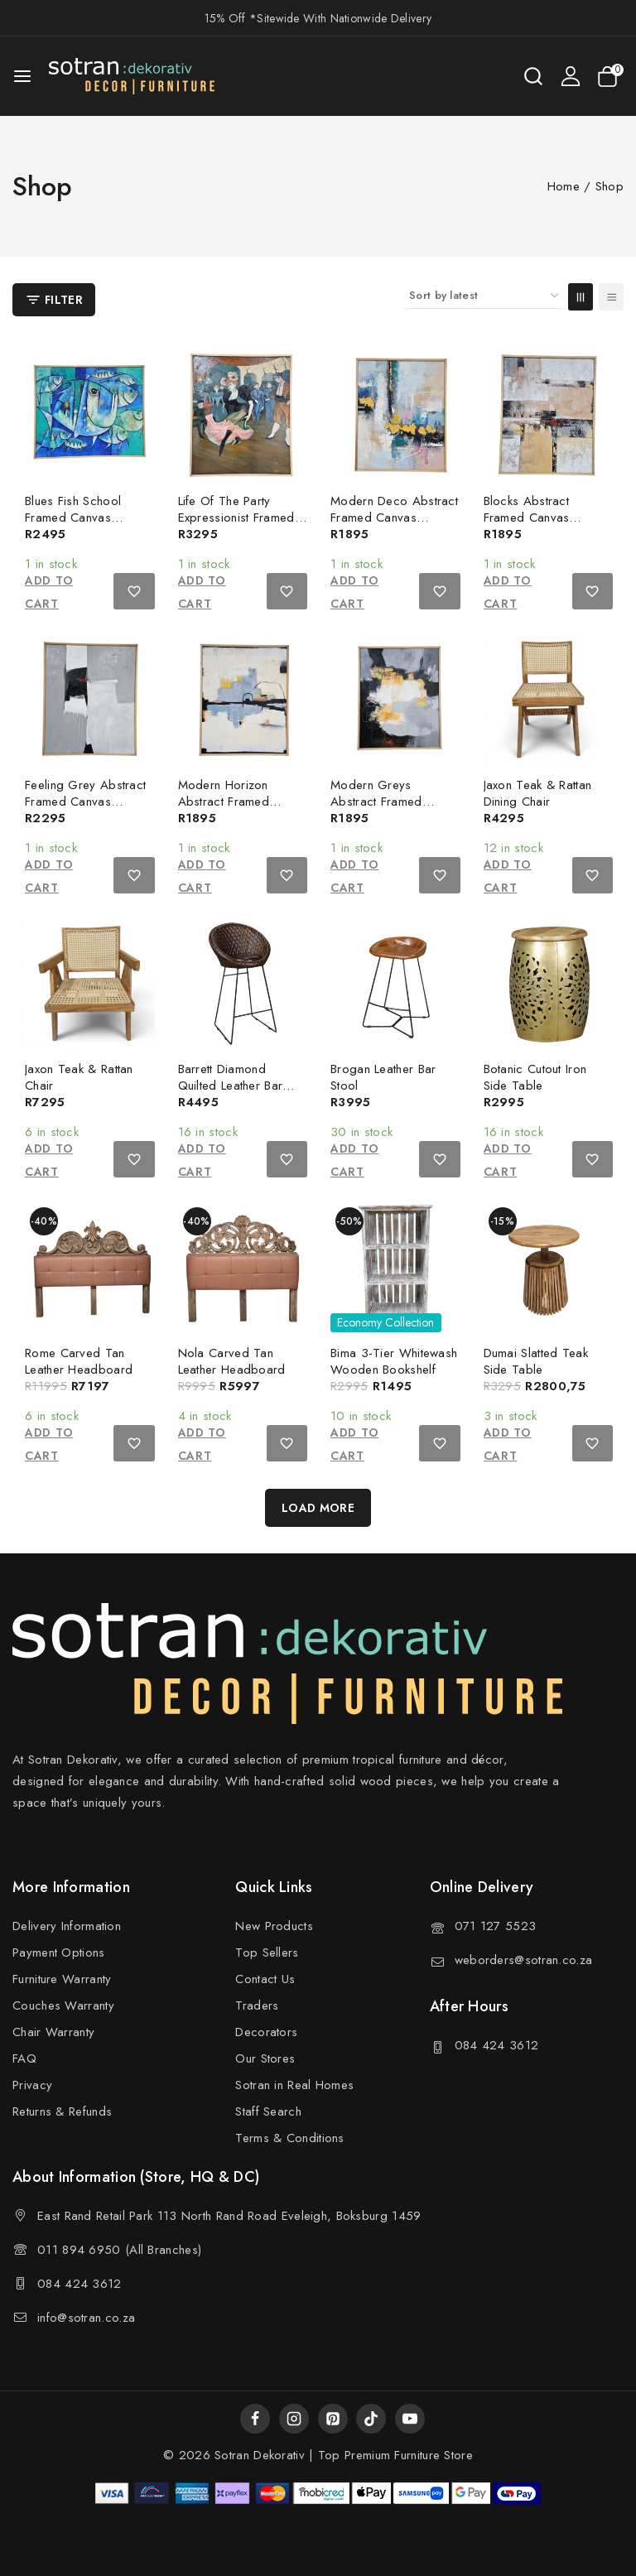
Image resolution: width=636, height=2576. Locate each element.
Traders (256, 2005)
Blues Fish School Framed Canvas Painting (73, 517)
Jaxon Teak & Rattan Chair (79, 1077)
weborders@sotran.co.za (524, 1960)
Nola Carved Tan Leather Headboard (232, 1361)
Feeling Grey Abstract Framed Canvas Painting (85, 801)
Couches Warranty (63, 2005)
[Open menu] (22, 76)
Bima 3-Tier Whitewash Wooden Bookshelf (393, 1361)
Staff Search (268, 2111)
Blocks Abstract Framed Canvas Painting (527, 517)
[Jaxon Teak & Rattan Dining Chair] (549, 699)
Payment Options (58, 1952)
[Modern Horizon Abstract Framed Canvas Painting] (243, 699)
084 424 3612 (497, 2045)
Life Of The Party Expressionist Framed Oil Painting (236, 517)
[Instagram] (294, 2419)
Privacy (32, 2085)
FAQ (24, 2058)
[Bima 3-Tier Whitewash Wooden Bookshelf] (395, 1267)
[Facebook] (255, 2419)
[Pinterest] (333, 2419)
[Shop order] (483, 296)
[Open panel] (53, 299)
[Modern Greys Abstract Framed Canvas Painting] (395, 699)
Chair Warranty (53, 2032)
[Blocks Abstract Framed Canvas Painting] (549, 415)
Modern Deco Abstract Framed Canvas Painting (394, 517)
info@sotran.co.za (86, 2318)
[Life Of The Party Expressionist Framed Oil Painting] (243, 415)
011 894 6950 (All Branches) (119, 2250)
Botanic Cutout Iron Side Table (535, 1077)
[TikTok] (371, 2419)
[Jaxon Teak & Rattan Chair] (90, 983)
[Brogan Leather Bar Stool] (395, 983)
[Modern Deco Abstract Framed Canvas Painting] (395, 415)
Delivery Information (66, 1926)
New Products (274, 1926)
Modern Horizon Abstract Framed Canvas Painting (224, 801)
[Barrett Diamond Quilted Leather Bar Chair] (243, 983)
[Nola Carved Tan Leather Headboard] (243, 1267)
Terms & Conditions (289, 2138)
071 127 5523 (496, 1926)
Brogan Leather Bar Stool (383, 1077)
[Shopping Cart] (610, 76)
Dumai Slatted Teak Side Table (536, 1361)
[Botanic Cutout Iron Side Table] (549, 983)
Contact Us (265, 1979)
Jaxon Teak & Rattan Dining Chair (538, 793)
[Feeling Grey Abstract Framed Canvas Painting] (90, 699)
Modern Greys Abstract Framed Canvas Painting (376, 801)
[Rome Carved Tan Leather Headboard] (90, 1267)
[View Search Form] (533, 76)
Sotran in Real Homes (294, 2085)
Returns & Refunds (62, 2111)
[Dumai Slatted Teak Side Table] (549, 1267)
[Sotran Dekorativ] (131, 76)
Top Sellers (266, 1952)
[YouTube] (410, 2419)
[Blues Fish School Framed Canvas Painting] (90, 415)
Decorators (266, 2032)
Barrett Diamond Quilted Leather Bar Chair (230, 1085)
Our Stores (265, 2058)
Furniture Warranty (61, 1979)
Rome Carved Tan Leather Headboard (78, 1361)
